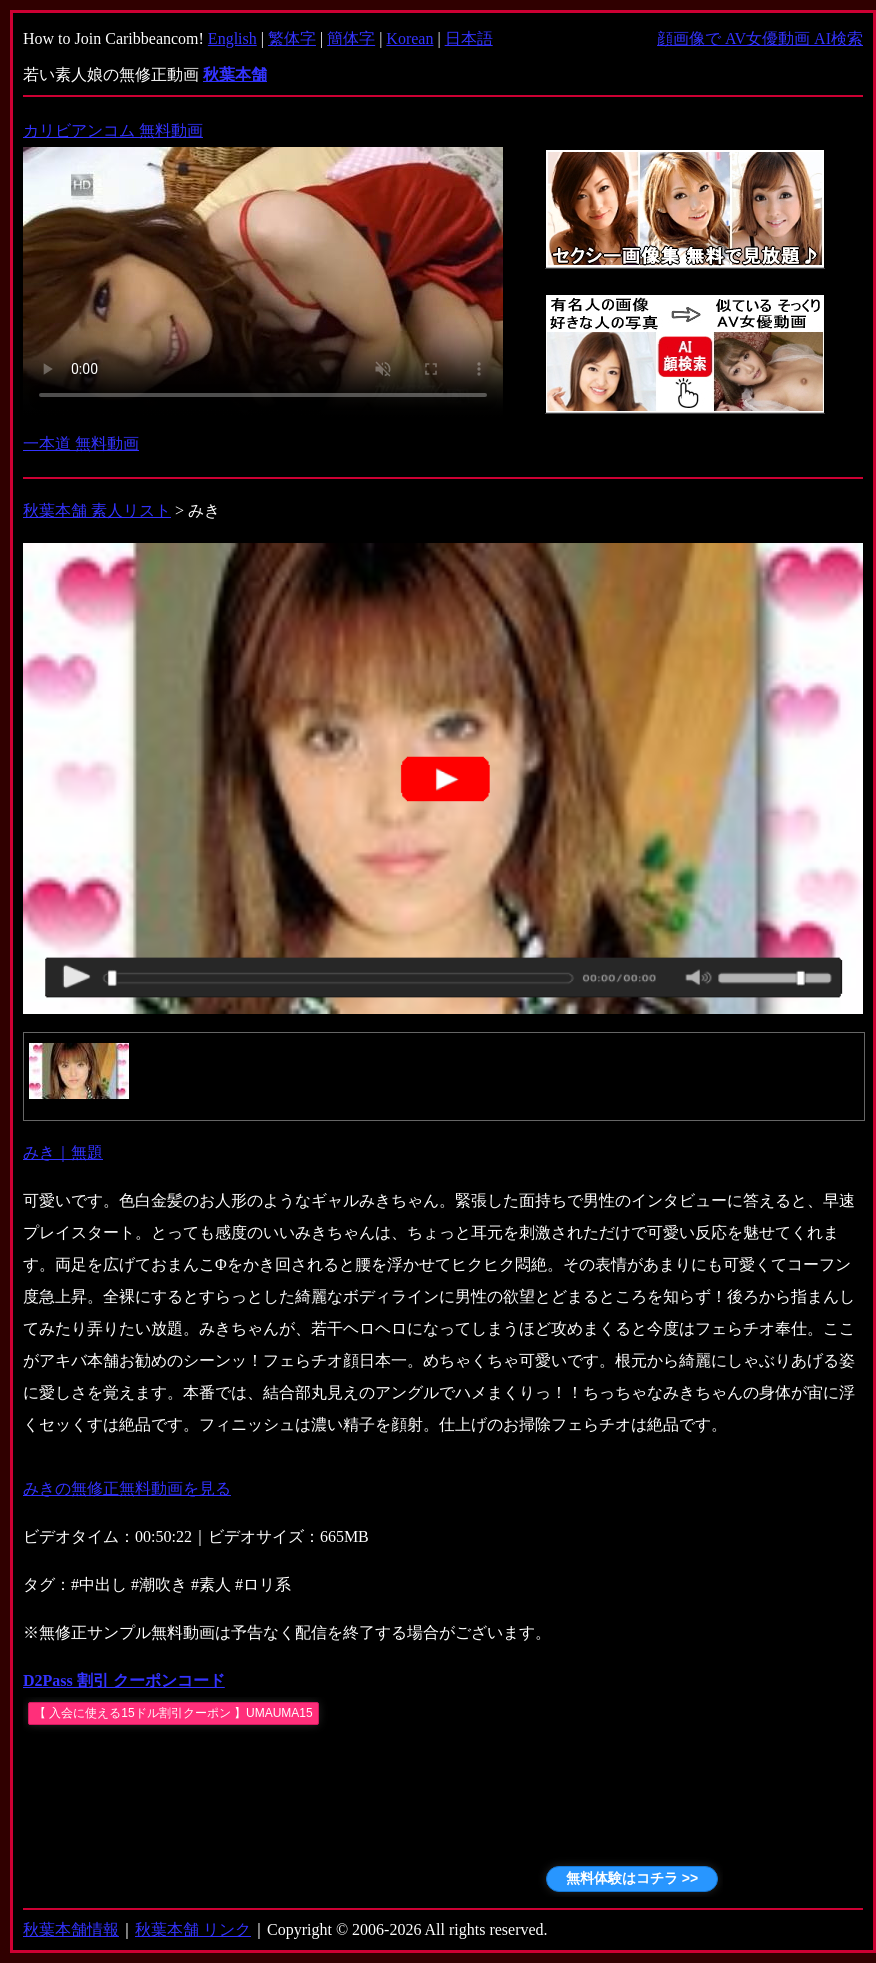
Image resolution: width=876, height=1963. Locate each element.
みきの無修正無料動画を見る (127, 1488)
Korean (409, 38)
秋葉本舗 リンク (193, 1929)
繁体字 (292, 38)
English (232, 38)
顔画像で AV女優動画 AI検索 (760, 38)
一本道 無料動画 (81, 443)
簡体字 (351, 38)
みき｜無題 (63, 1152)
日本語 (469, 38)
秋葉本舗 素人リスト (97, 510)
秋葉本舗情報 (71, 1929)
